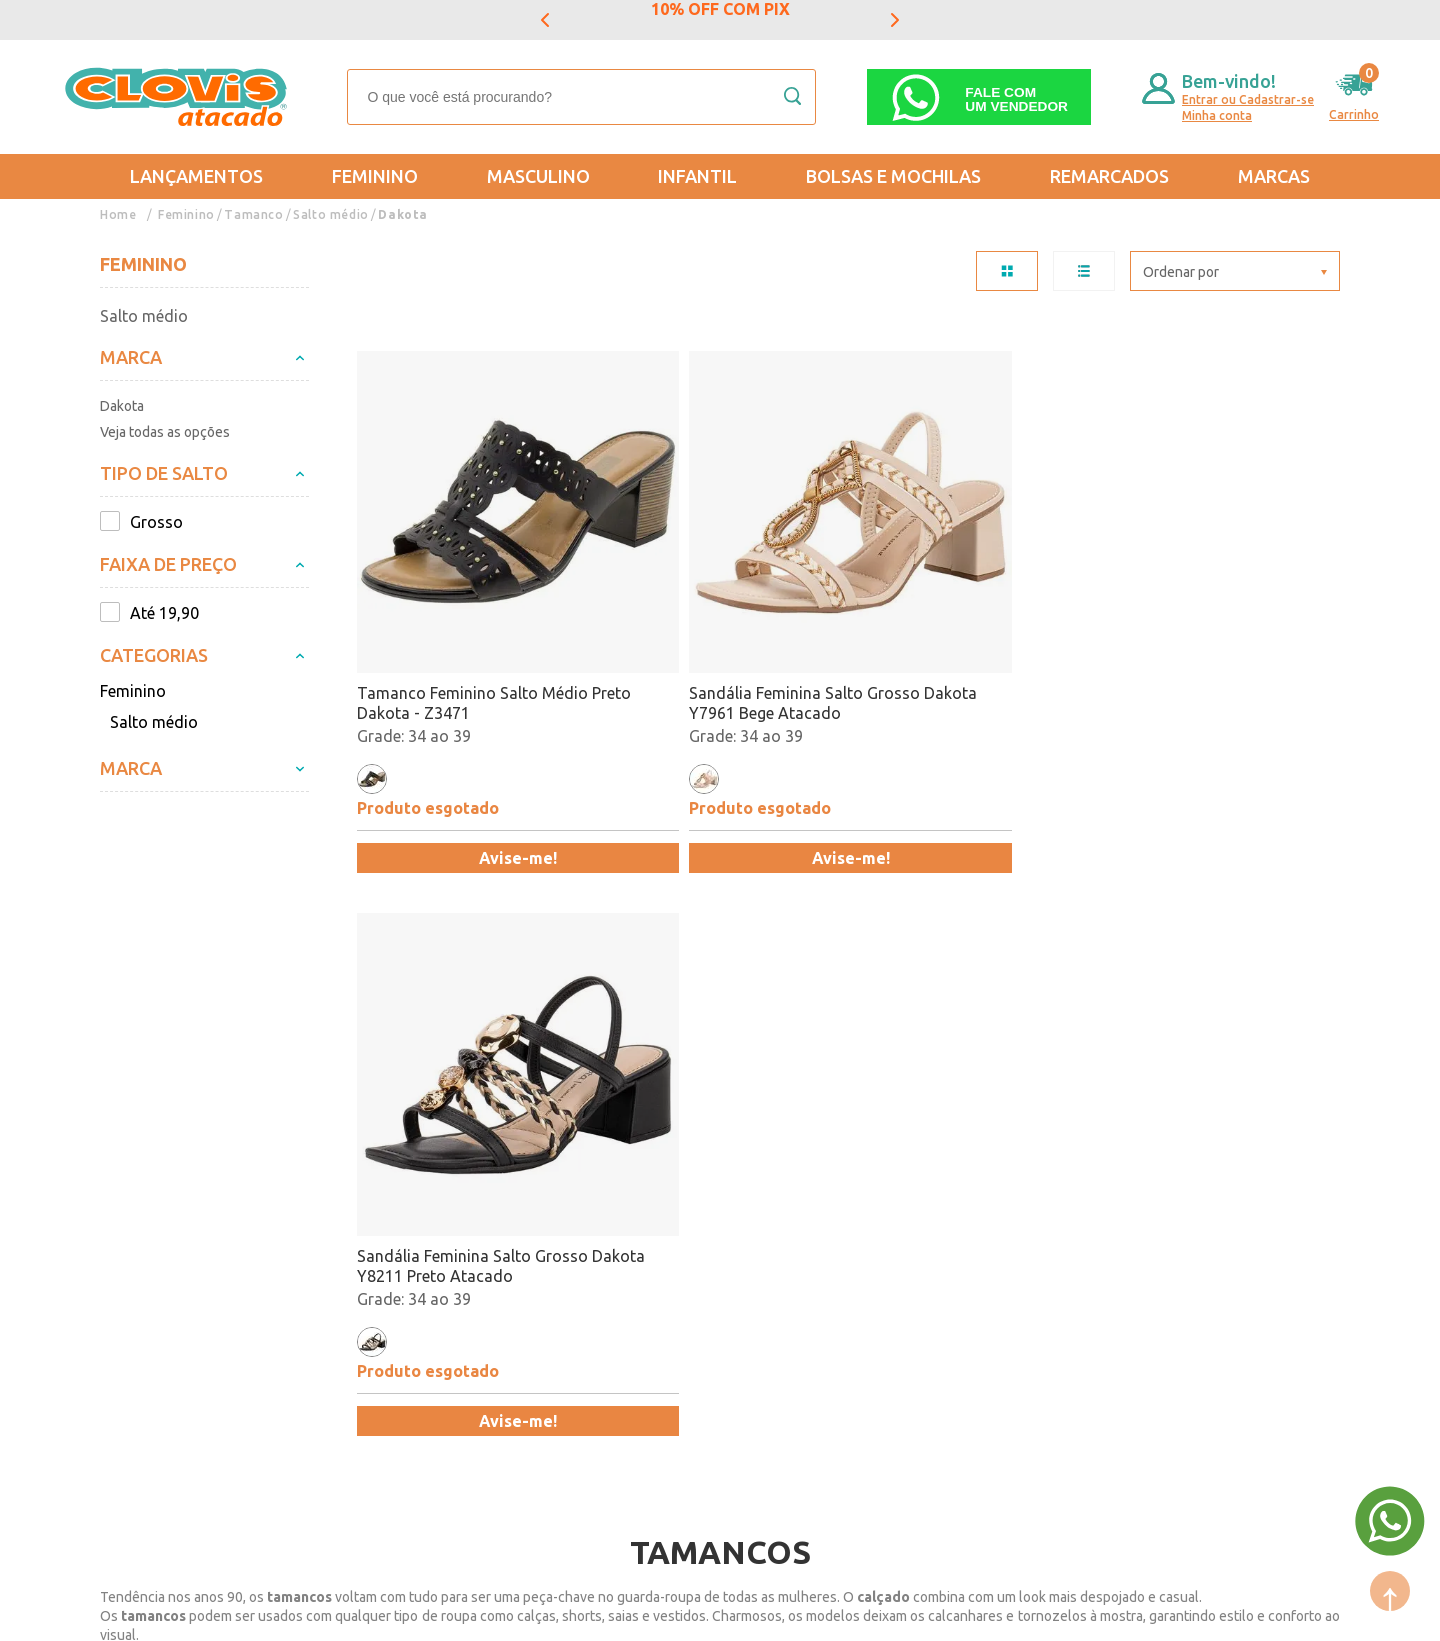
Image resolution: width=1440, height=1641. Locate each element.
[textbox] (581, 97)
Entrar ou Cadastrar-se (1248, 99)
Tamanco (252, 214)
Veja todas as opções (165, 432)
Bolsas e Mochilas (893, 176)
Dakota (400, 214)
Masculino (538, 176)
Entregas (132, 1242)
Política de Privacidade (182, 1300)
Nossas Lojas (339, 1271)
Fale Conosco (339, 1329)
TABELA (1007, 271)
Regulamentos (152, 1271)
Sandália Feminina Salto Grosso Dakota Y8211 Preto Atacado (966, 618)
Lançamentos (196, 176)
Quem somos (339, 1213)
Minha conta (1217, 115)
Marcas (1274, 176)
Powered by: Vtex (149, 1612)
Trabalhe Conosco (357, 1300)
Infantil (697, 176)
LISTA (1084, 271)
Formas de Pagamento (373, 1242)
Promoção (711, 1271)
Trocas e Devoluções (175, 1213)
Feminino (375, 176)
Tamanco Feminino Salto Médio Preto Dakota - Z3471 (472, 618)
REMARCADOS (1109, 176)
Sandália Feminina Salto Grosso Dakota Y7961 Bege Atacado (719, 618)
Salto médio (328, 214)
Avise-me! (476, 773)
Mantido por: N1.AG (285, 1612)
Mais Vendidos (727, 1213)
